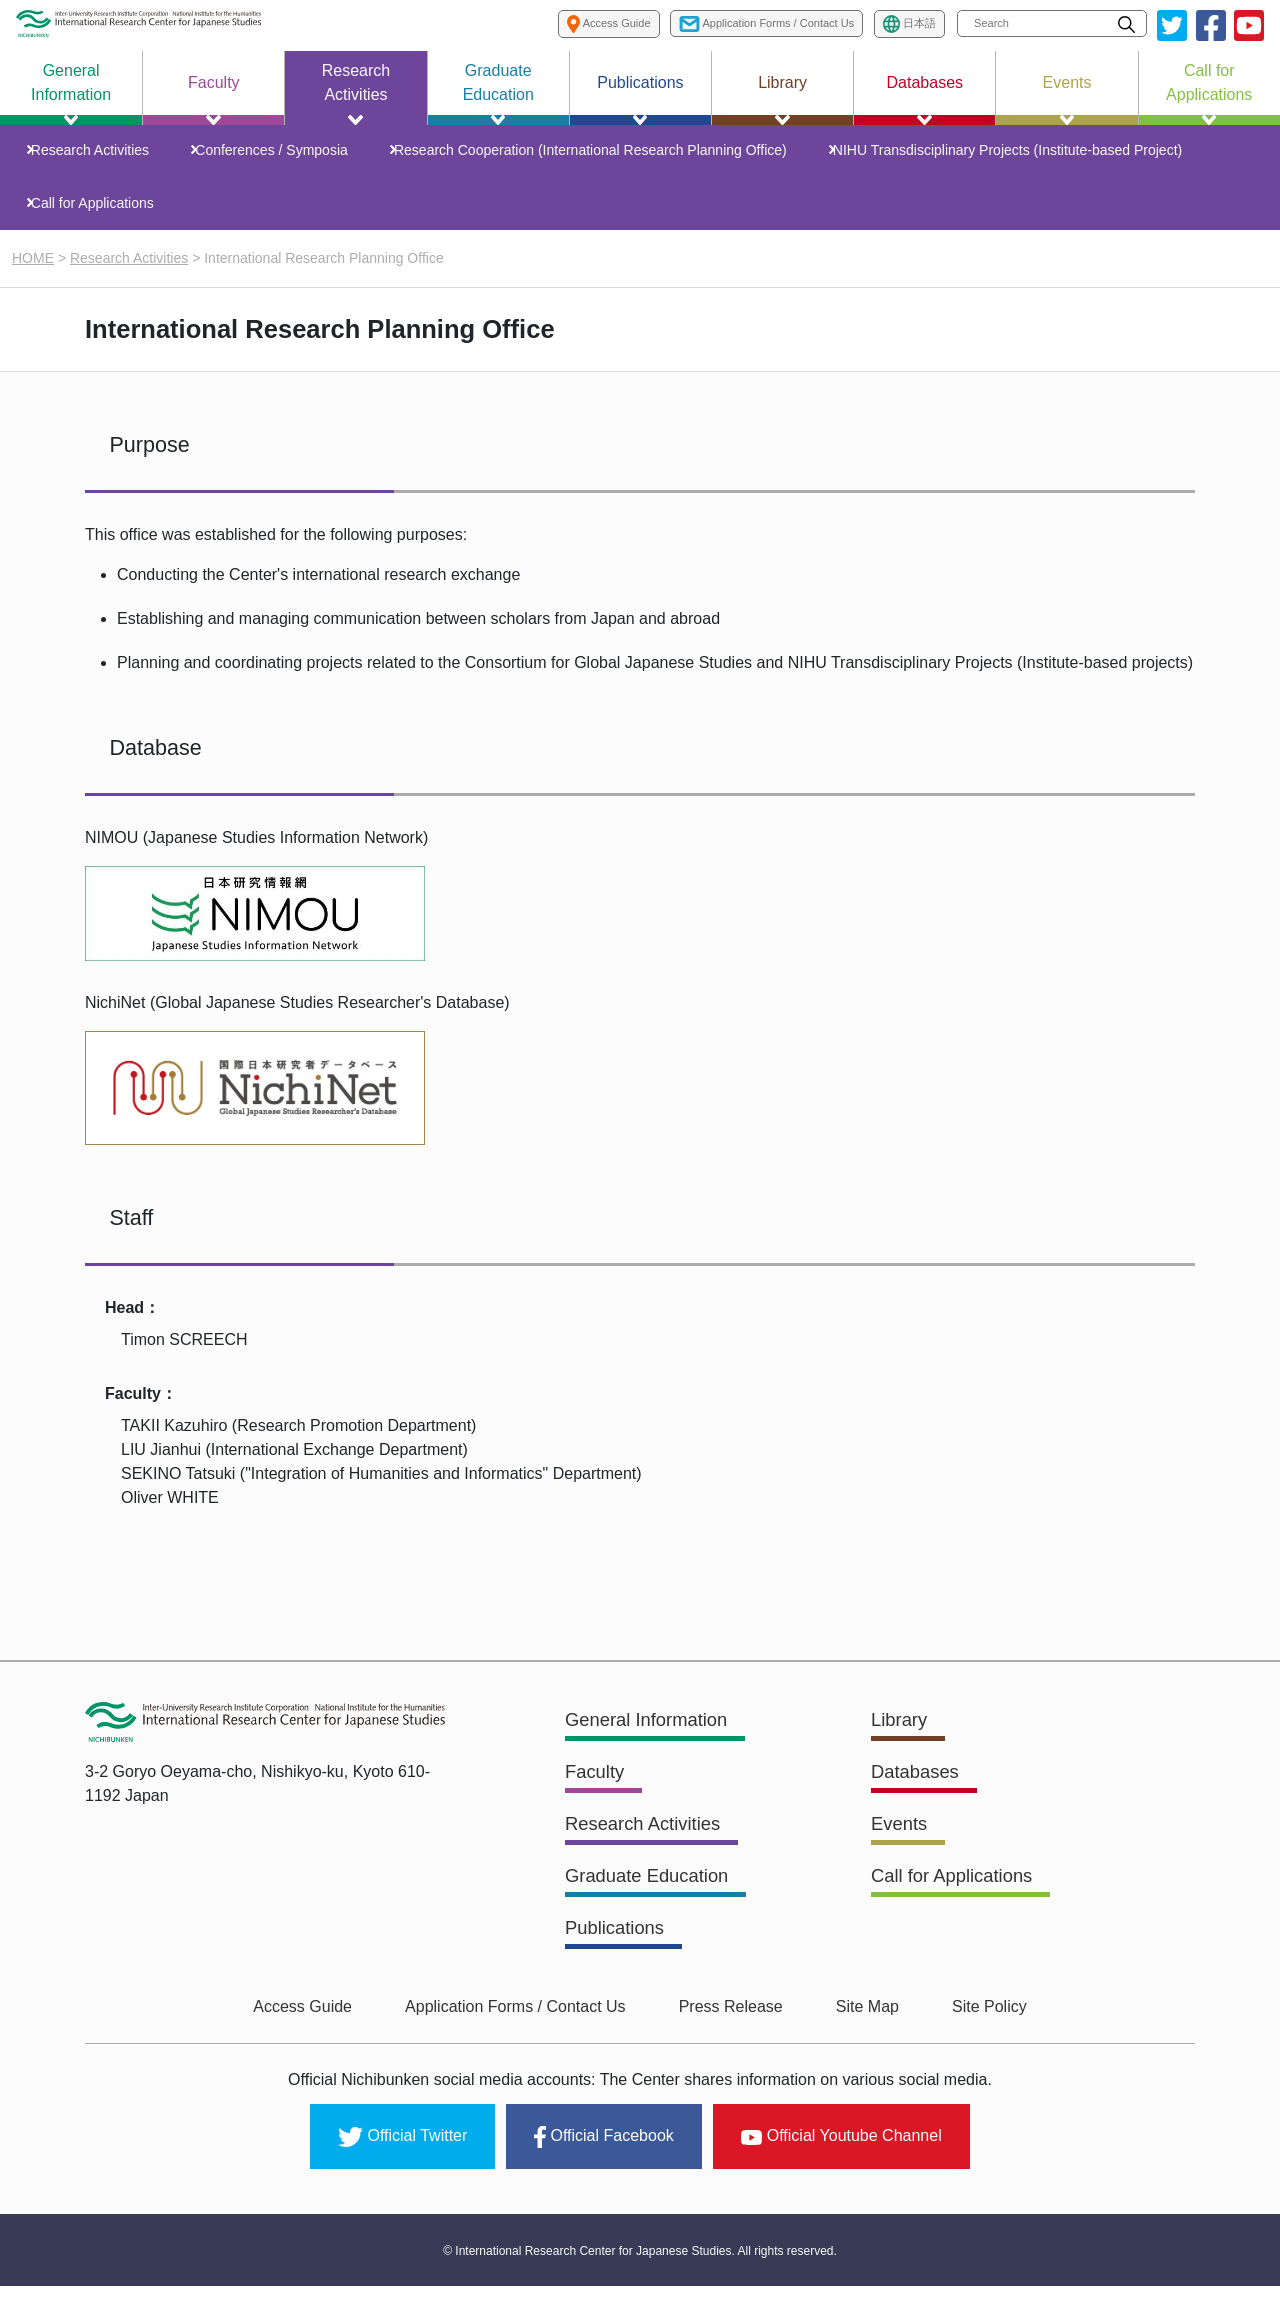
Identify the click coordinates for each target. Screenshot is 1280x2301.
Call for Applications (100, 216)
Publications (619, 1953)
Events (901, 1851)
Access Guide (328, 2031)
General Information (653, 1749)
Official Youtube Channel (841, 2154)
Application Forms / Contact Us (528, 2031)
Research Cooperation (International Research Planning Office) (587, 155)
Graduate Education (654, 1902)
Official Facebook (603, 2156)
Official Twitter (402, 2156)
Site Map (854, 2031)
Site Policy (963, 2031)
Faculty (597, 1800)
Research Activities (98, 155)
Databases (919, 1800)
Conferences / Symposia (274, 155)
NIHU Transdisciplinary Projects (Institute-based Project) (998, 155)
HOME (33, 275)
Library (901, 1749)
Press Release (731, 2031)
